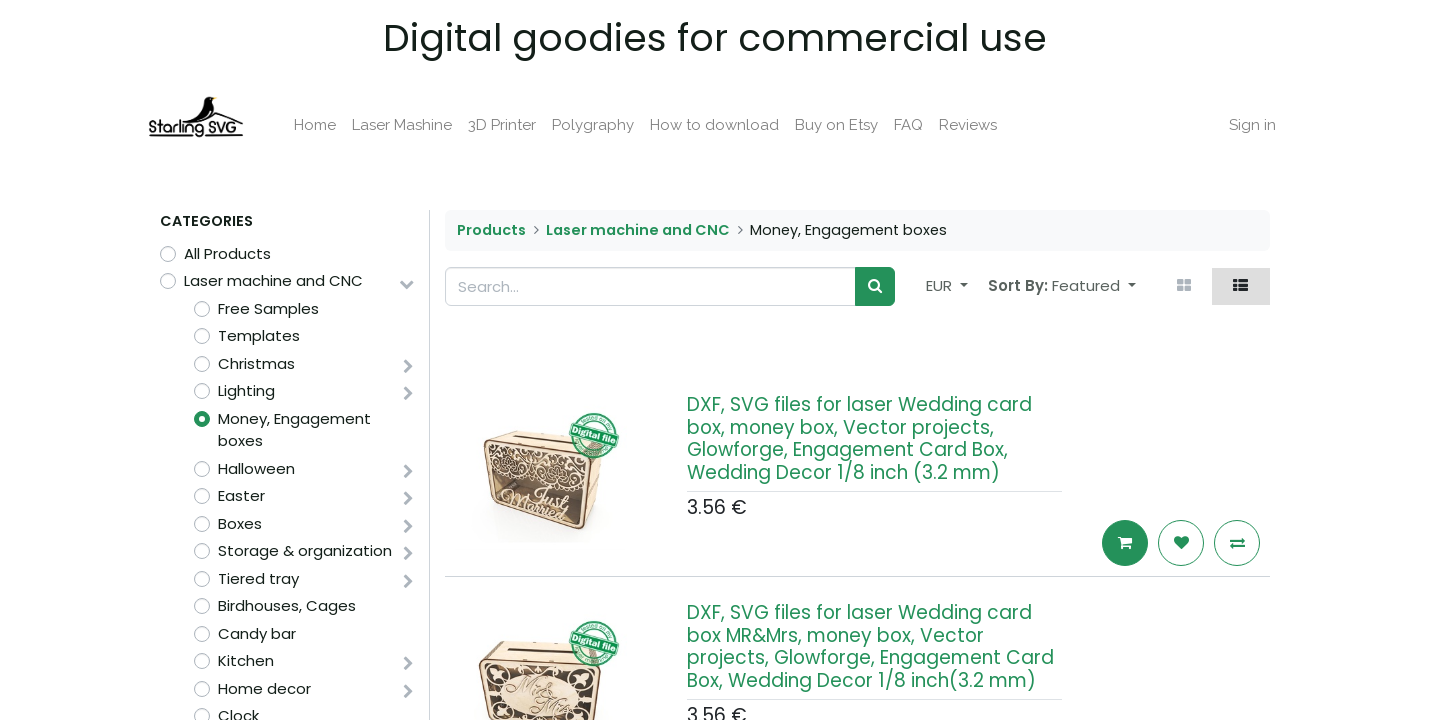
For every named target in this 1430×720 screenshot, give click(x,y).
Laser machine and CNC (273, 280)
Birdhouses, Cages (287, 605)
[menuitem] (329, 125)
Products (491, 230)
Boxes (240, 523)
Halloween (256, 468)
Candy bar (257, 633)
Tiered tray (258, 578)
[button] (1094, 286)
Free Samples (268, 308)
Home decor (264, 688)
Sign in (1238, 125)
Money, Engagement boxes (294, 430)
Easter (241, 495)
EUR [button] (941, 285)
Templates (259, 335)
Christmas (256, 363)
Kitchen (246, 660)
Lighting (246, 390)
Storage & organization (305, 550)
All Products (227, 253)
